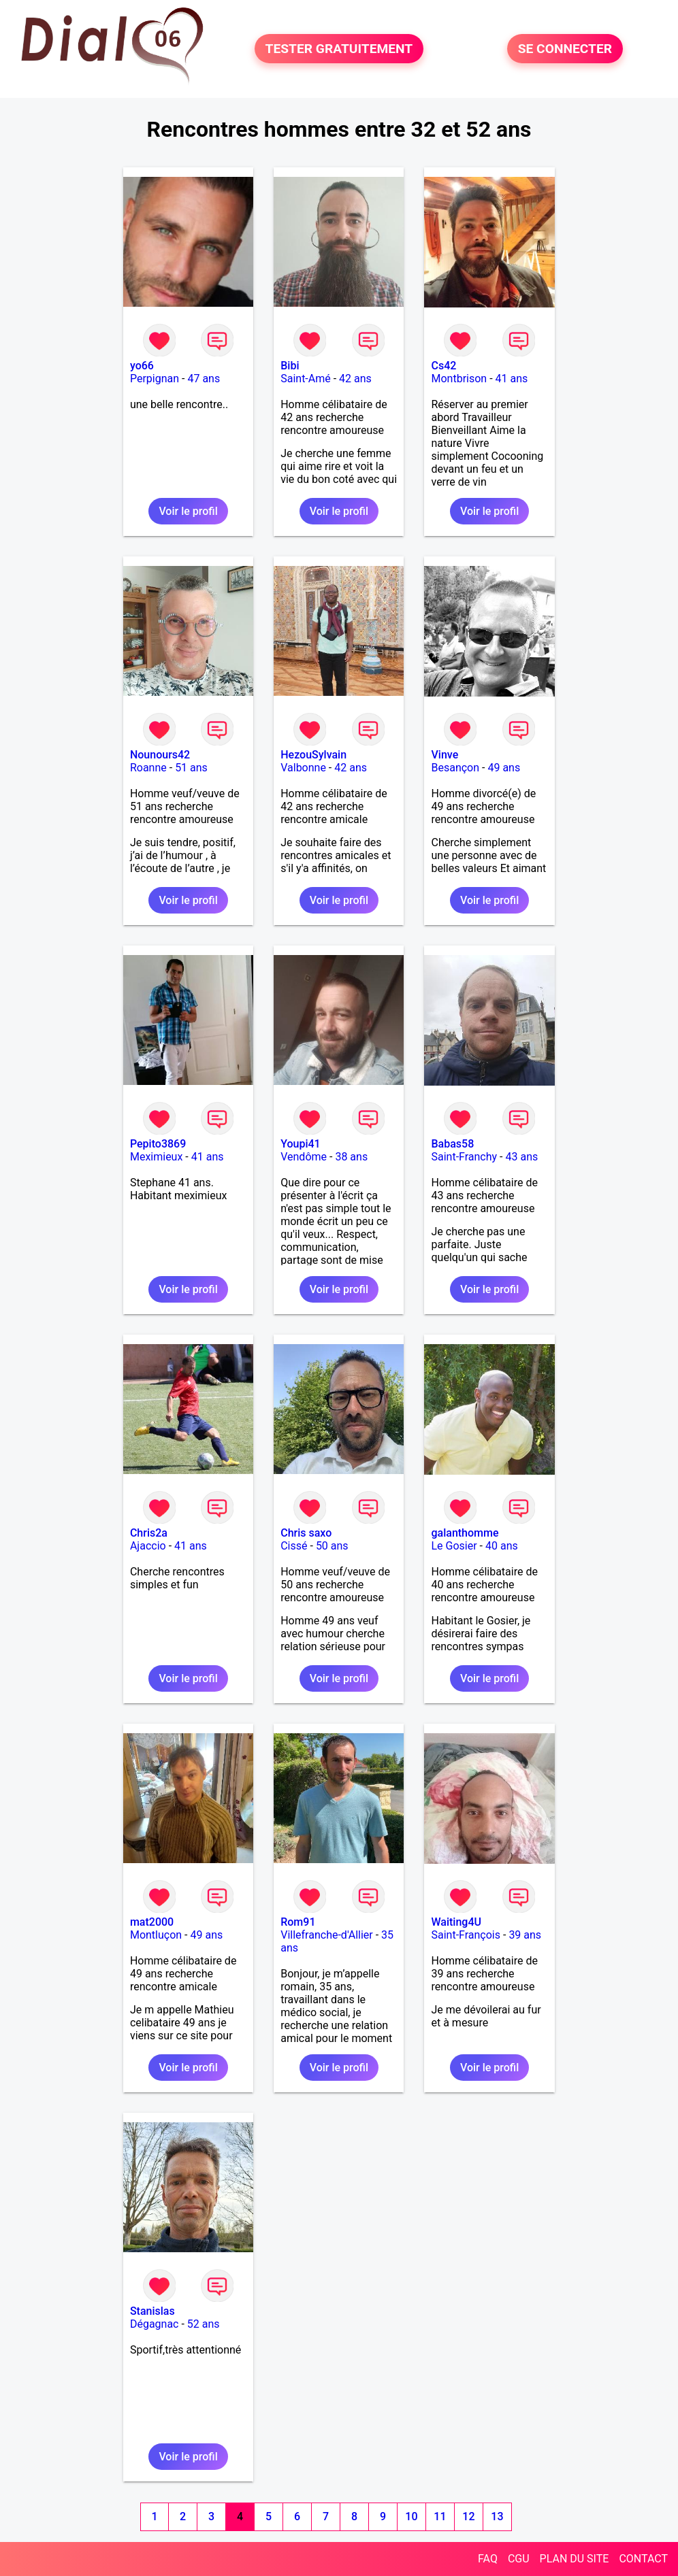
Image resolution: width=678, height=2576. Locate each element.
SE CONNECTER (565, 48)
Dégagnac (154, 2324)
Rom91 (297, 1922)
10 (411, 2516)
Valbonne (303, 767)
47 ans (203, 378)
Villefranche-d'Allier (326, 1934)
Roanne (148, 767)
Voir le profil (188, 511)
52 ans (203, 2324)
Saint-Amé (305, 378)
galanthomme (464, 1532)
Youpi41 (300, 1143)
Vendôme (303, 1156)
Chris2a (148, 1532)
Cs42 (443, 365)
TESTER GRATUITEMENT (339, 48)
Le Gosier (454, 1545)
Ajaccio (148, 1545)
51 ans (191, 767)
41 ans (512, 378)
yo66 (142, 365)
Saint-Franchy (464, 1156)
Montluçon (156, 1934)
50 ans (332, 1545)
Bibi (289, 365)
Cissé (293, 1545)
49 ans (503, 767)
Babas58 (452, 1143)
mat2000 (152, 1922)
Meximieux (156, 1156)
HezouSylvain (313, 754)
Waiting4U (456, 1922)
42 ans (355, 378)
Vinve (444, 754)
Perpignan (154, 378)
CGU (519, 2558)
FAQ (488, 2558)
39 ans (524, 1934)
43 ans (521, 1156)
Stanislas (152, 2311)
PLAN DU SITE (574, 2558)
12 (468, 2516)
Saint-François (465, 1934)
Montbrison (459, 378)
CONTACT (643, 2558)
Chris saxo (306, 1532)
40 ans (501, 1545)
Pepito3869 (158, 1143)
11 (440, 2516)
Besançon (455, 767)
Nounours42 (160, 754)
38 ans (351, 1156)
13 (497, 2516)
